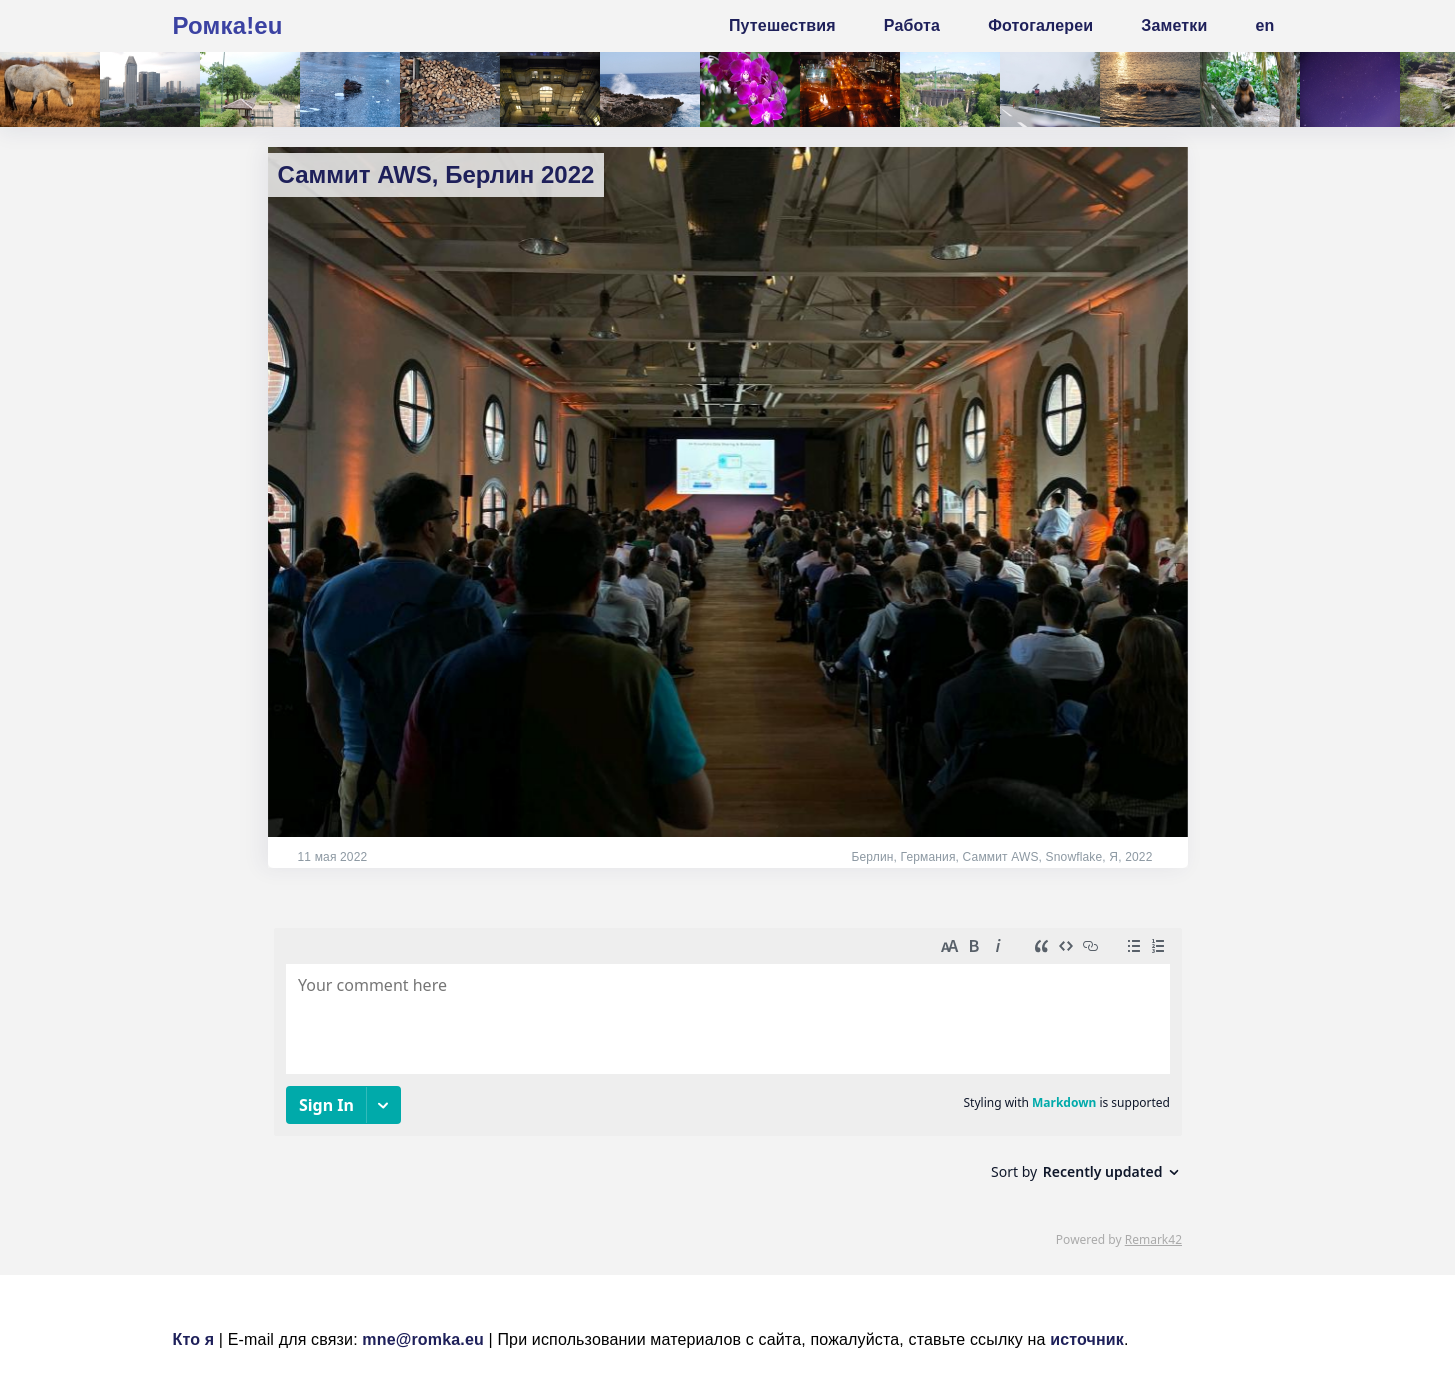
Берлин (872, 857)
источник (1087, 1339)
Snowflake (1074, 857)
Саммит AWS (1001, 857)
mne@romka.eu (423, 1339)
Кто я (194, 1339)
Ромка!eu (228, 25)
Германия (927, 857)
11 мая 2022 (333, 857)
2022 (1138, 857)
